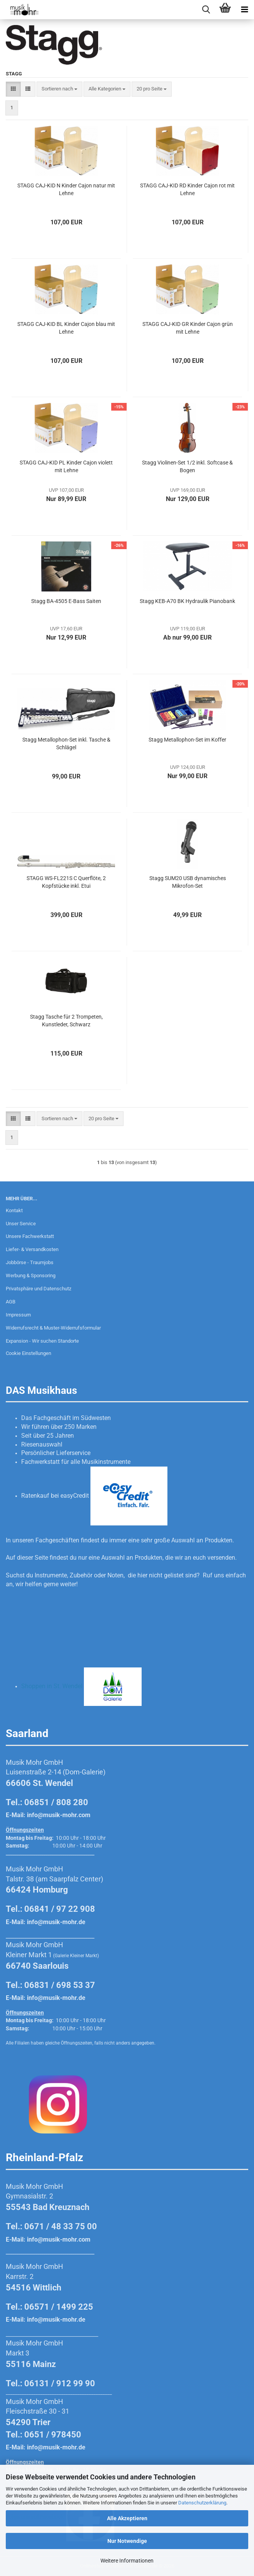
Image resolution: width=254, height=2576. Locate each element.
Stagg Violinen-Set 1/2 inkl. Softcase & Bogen (187, 466)
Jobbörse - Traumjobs (29, 1262)
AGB (10, 1302)
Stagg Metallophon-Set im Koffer (187, 740)
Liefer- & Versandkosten (32, 1249)
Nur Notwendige (127, 2541)
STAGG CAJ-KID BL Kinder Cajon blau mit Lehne (66, 328)
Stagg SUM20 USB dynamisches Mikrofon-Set (187, 882)
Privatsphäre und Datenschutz (38, 1288)
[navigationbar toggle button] (244, 9)
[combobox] (59, 89)
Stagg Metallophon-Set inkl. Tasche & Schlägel (66, 743)
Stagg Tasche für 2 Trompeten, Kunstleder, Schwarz (66, 1020)
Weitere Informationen (127, 2561)
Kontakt (14, 1210)
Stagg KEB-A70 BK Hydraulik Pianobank (187, 601)
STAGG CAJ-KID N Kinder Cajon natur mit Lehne (66, 189)
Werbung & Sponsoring (30, 1275)
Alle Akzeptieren (127, 2518)
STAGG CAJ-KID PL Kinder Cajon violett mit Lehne (66, 466)
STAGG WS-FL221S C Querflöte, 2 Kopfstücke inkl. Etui (66, 882)
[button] (13, 89)
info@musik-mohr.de (56, 1922)
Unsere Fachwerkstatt (30, 1236)
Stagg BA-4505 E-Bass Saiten (66, 601)
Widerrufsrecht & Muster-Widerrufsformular (53, 1328)
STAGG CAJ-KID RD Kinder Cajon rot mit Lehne (187, 189)
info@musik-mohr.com (58, 1815)
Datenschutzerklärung (202, 2503)
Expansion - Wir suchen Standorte (42, 1341)
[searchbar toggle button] (206, 9)
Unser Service (21, 1223)
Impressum (18, 1315)
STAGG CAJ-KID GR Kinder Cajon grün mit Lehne (187, 328)
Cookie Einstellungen (28, 1353)
